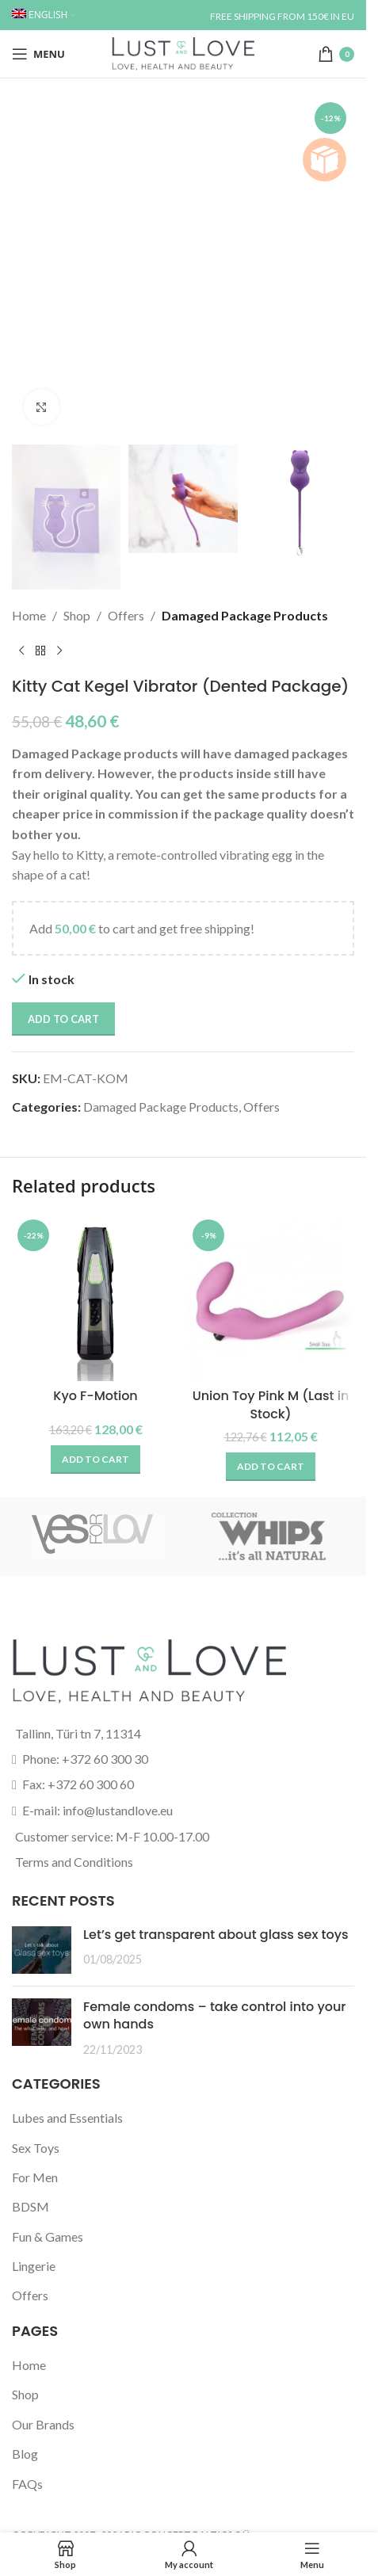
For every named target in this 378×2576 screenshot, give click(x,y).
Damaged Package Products (245, 615)
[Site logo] (183, 51)
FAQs (27, 2483)
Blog (25, 2453)
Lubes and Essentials (67, 2117)
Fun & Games (47, 2236)
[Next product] (59, 651)
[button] (95, 1459)
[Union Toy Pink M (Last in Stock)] (270, 1297)
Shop (76, 615)
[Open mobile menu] (38, 54)
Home (29, 615)
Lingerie (33, 2265)
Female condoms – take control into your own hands (214, 2015)
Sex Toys (35, 2147)
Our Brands (43, 2424)
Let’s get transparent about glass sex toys (216, 1934)
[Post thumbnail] (41, 1950)
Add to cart (63, 1019)
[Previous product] (21, 651)
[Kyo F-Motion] (95, 1297)
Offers (126, 615)
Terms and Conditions (74, 1861)
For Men (35, 2177)
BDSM (30, 2206)
